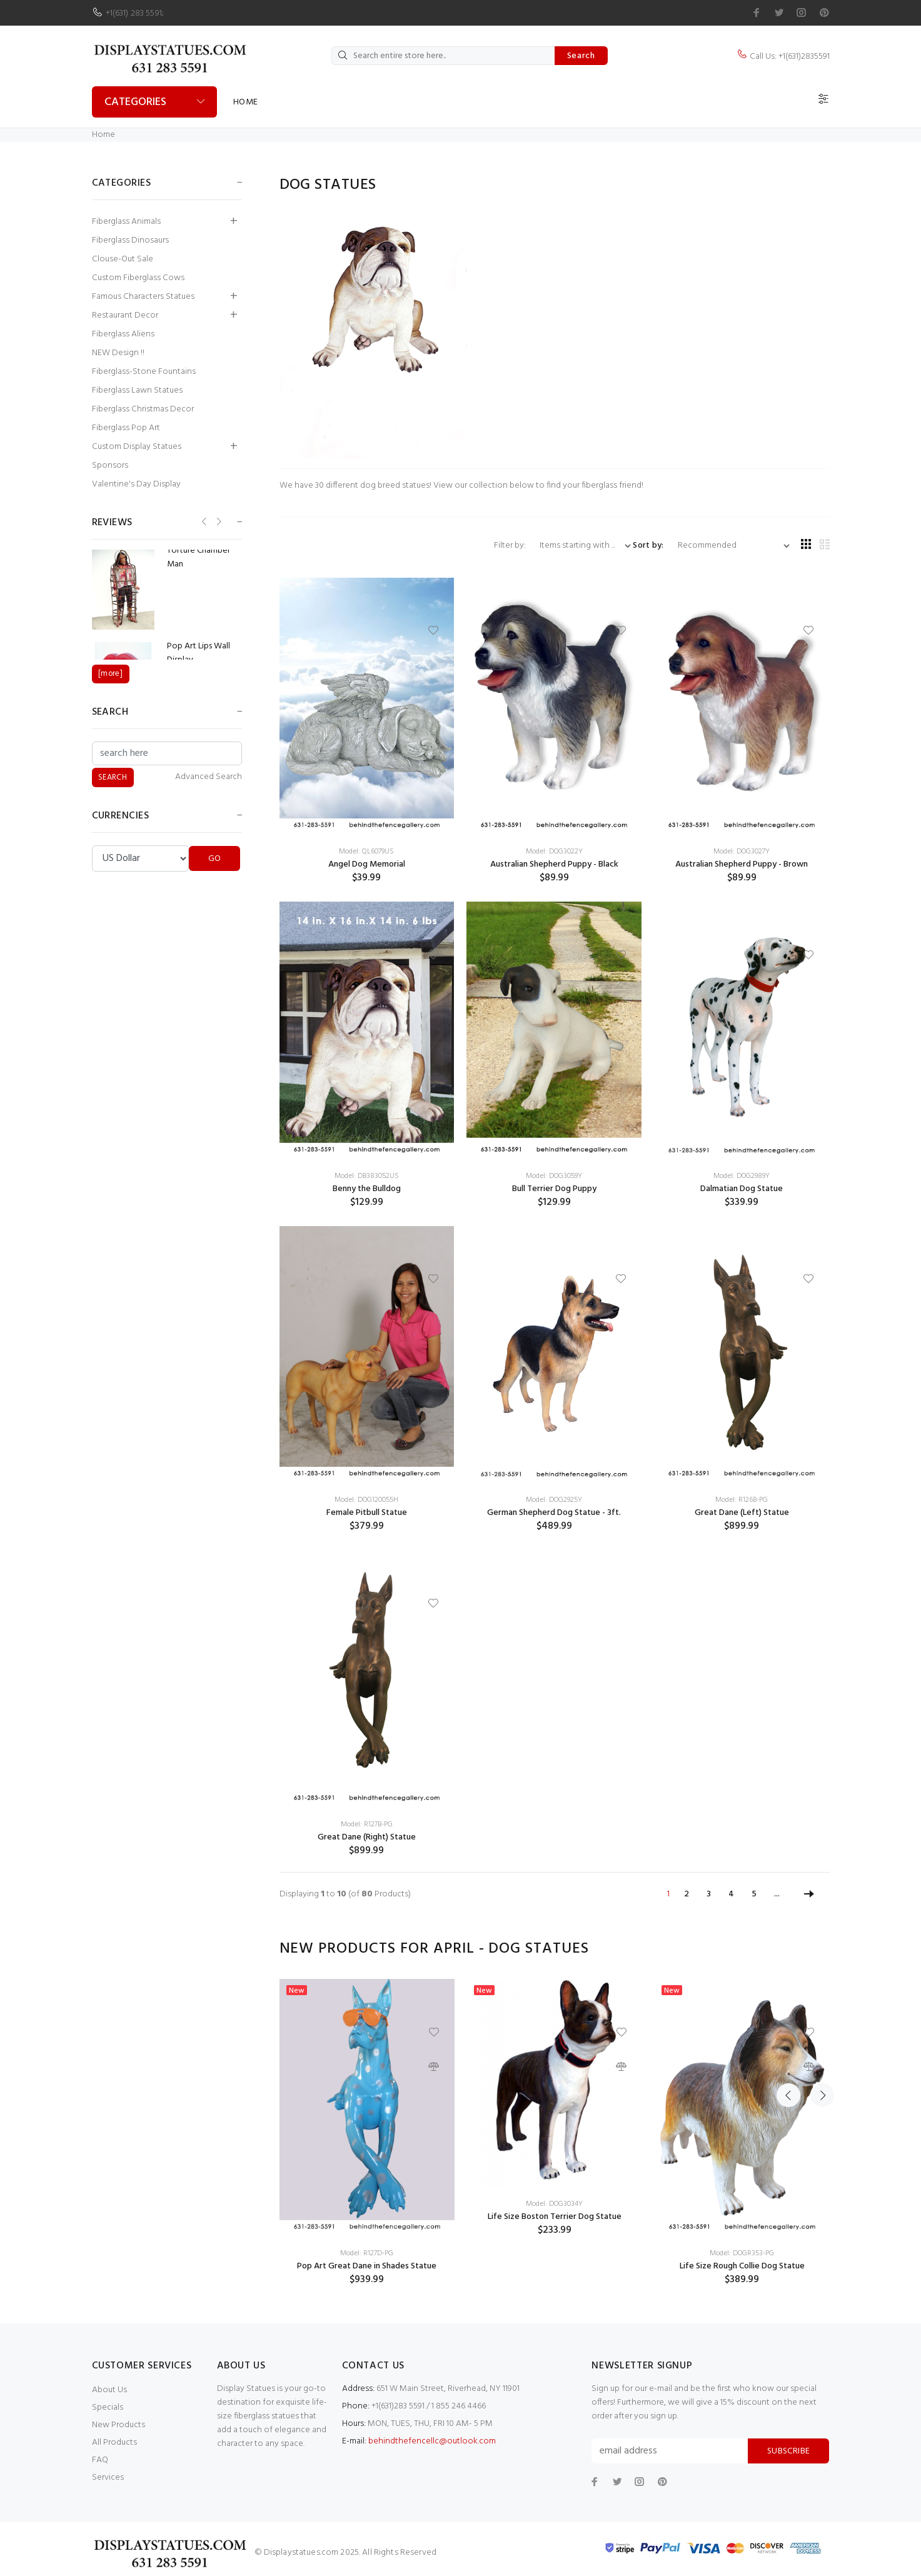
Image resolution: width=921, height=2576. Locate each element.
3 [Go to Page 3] (709, 1894)
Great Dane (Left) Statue (742, 1513)
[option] (367, 2132)
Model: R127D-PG (366, 2253)
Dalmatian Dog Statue (741, 1189)
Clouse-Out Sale (122, 259)
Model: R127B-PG (367, 1824)
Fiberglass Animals (126, 221)
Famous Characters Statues (143, 296)
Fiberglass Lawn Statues (137, 390)
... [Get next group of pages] (777, 1894)
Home (245, 102)
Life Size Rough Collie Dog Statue (742, 2266)
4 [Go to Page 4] (731, 1894)
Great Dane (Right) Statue (367, 1837)
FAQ (100, 2460)
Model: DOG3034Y (554, 2204)
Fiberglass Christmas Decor (143, 409)
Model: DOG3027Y (741, 851)
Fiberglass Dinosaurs (130, 240)
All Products (114, 2442)
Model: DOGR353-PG (742, 2253)
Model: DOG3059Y (554, 1176)
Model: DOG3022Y (554, 851)
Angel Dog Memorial (366, 864)
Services (108, 2477)
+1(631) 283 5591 (134, 13)
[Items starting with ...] (580, 545)
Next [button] (818, 1949)
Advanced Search (208, 777)
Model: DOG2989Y (741, 1176)
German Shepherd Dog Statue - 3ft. (554, 1513)
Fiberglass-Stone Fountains (144, 372)
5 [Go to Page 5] (754, 1894)
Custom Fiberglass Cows (138, 278)
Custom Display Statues (136, 447)
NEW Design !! (118, 353)
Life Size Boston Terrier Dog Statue (555, 2217)
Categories (135, 102)
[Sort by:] (729, 545)
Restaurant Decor (125, 315)
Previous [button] (788, 1949)
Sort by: (648, 546)
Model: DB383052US (367, 1176)
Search (581, 56)
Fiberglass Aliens (123, 334)
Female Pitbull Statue (366, 1513)
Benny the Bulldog (367, 1189)
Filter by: (511, 545)
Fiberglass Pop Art (126, 428)
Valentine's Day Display (136, 484)
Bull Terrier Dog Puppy (554, 1189)
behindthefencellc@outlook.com (432, 2441)
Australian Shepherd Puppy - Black (554, 864)
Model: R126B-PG (741, 1500)
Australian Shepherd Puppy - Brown (741, 864)
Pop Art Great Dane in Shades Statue (366, 2266)
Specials (107, 2407)
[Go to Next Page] (809, 1894)
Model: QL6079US (366, 851)
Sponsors (110, 465)
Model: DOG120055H (366, 1500)
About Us (109, 2390)
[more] (110, 673)
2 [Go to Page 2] (686, 1894)
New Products (118, 2425)
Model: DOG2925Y (554, 1500)
